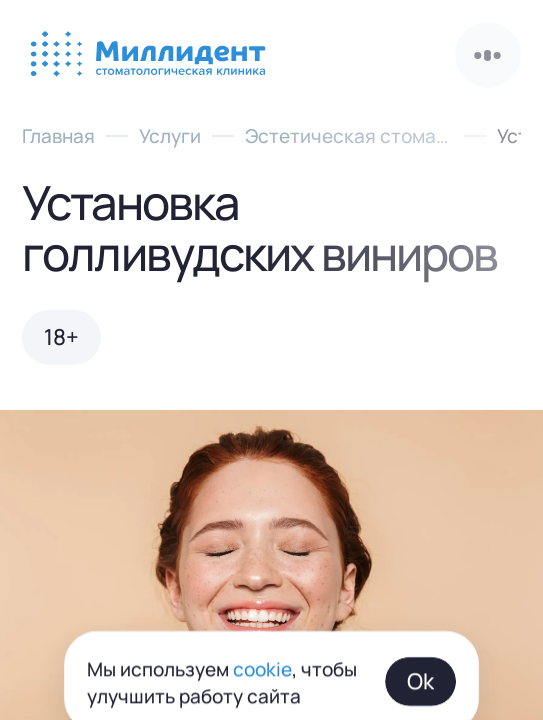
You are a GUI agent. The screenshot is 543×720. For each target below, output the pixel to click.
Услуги (170, 135)
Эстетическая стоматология (348, 135)
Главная (58, 135)
